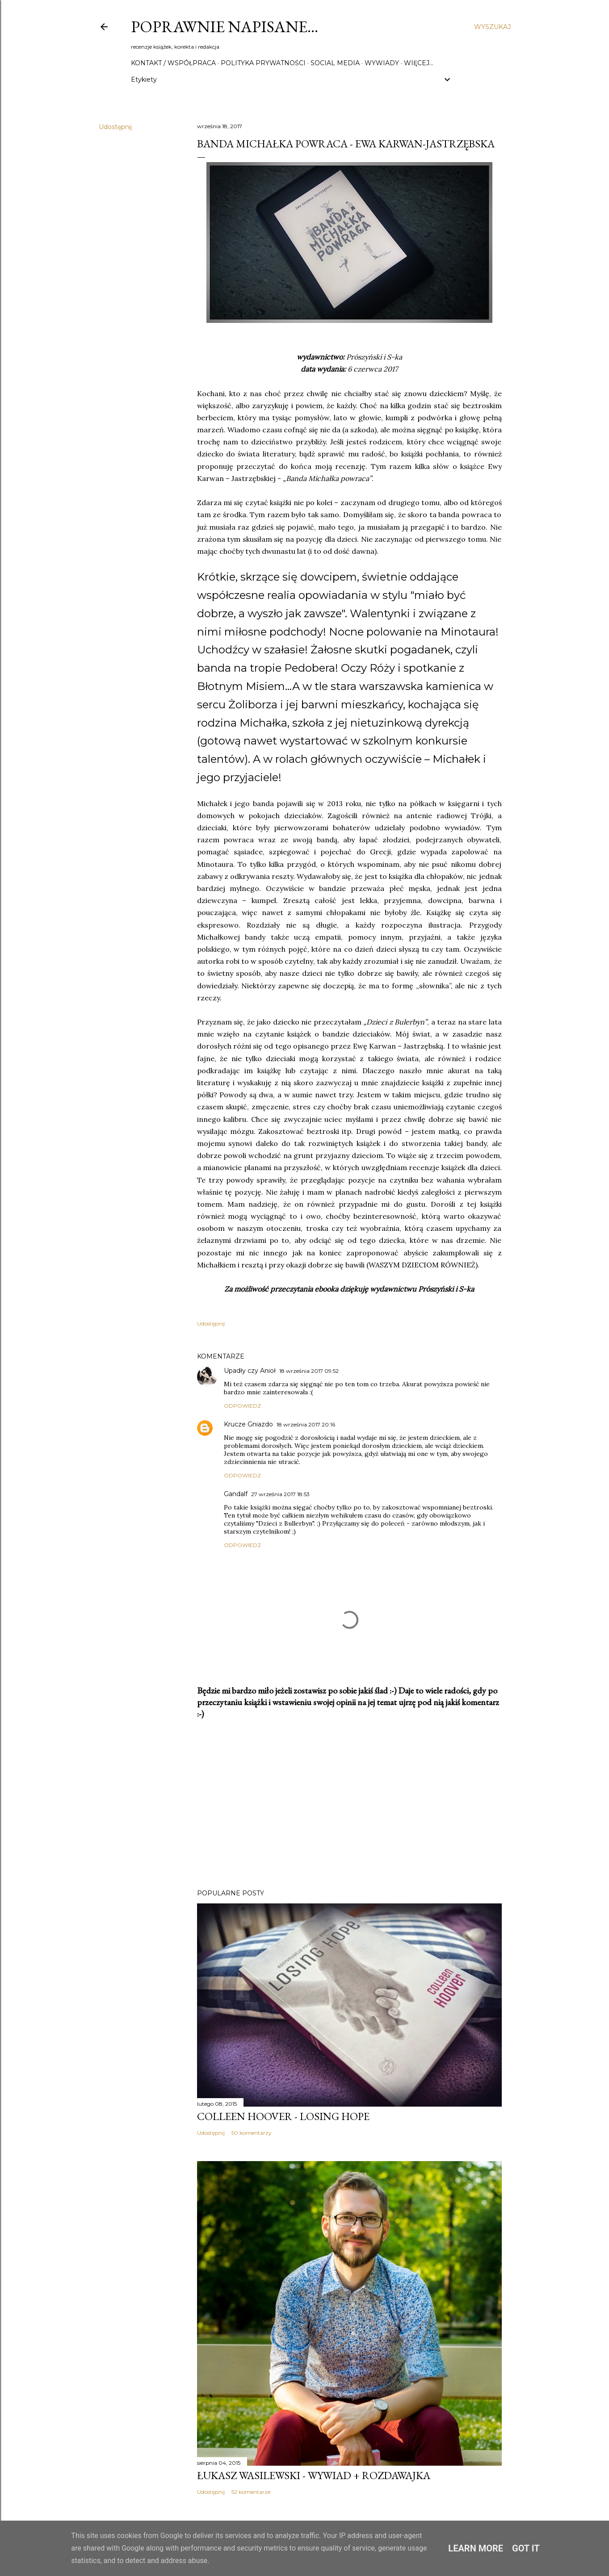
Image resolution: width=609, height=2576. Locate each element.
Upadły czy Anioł (250, 1371)
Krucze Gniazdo (248, 1424)
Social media (335, 63)
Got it (526, 2548)
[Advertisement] (349, 1804)
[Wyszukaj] (492, 27)
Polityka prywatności (263, 63)
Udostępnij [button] (115, 127)
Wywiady (382, 63)
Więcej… (418, 63)
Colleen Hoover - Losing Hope (283, 2116)
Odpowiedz (242, 1405)
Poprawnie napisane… (224, 26)
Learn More (475, 2548)
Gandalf (236, 1494)
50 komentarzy (251, 2132)
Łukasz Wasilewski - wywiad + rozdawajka (313, 2475)
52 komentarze (250, 2491)
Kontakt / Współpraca (173, 63)
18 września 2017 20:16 (306, 1424)
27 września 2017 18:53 (280, 1494)
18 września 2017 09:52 (309, 1370)
